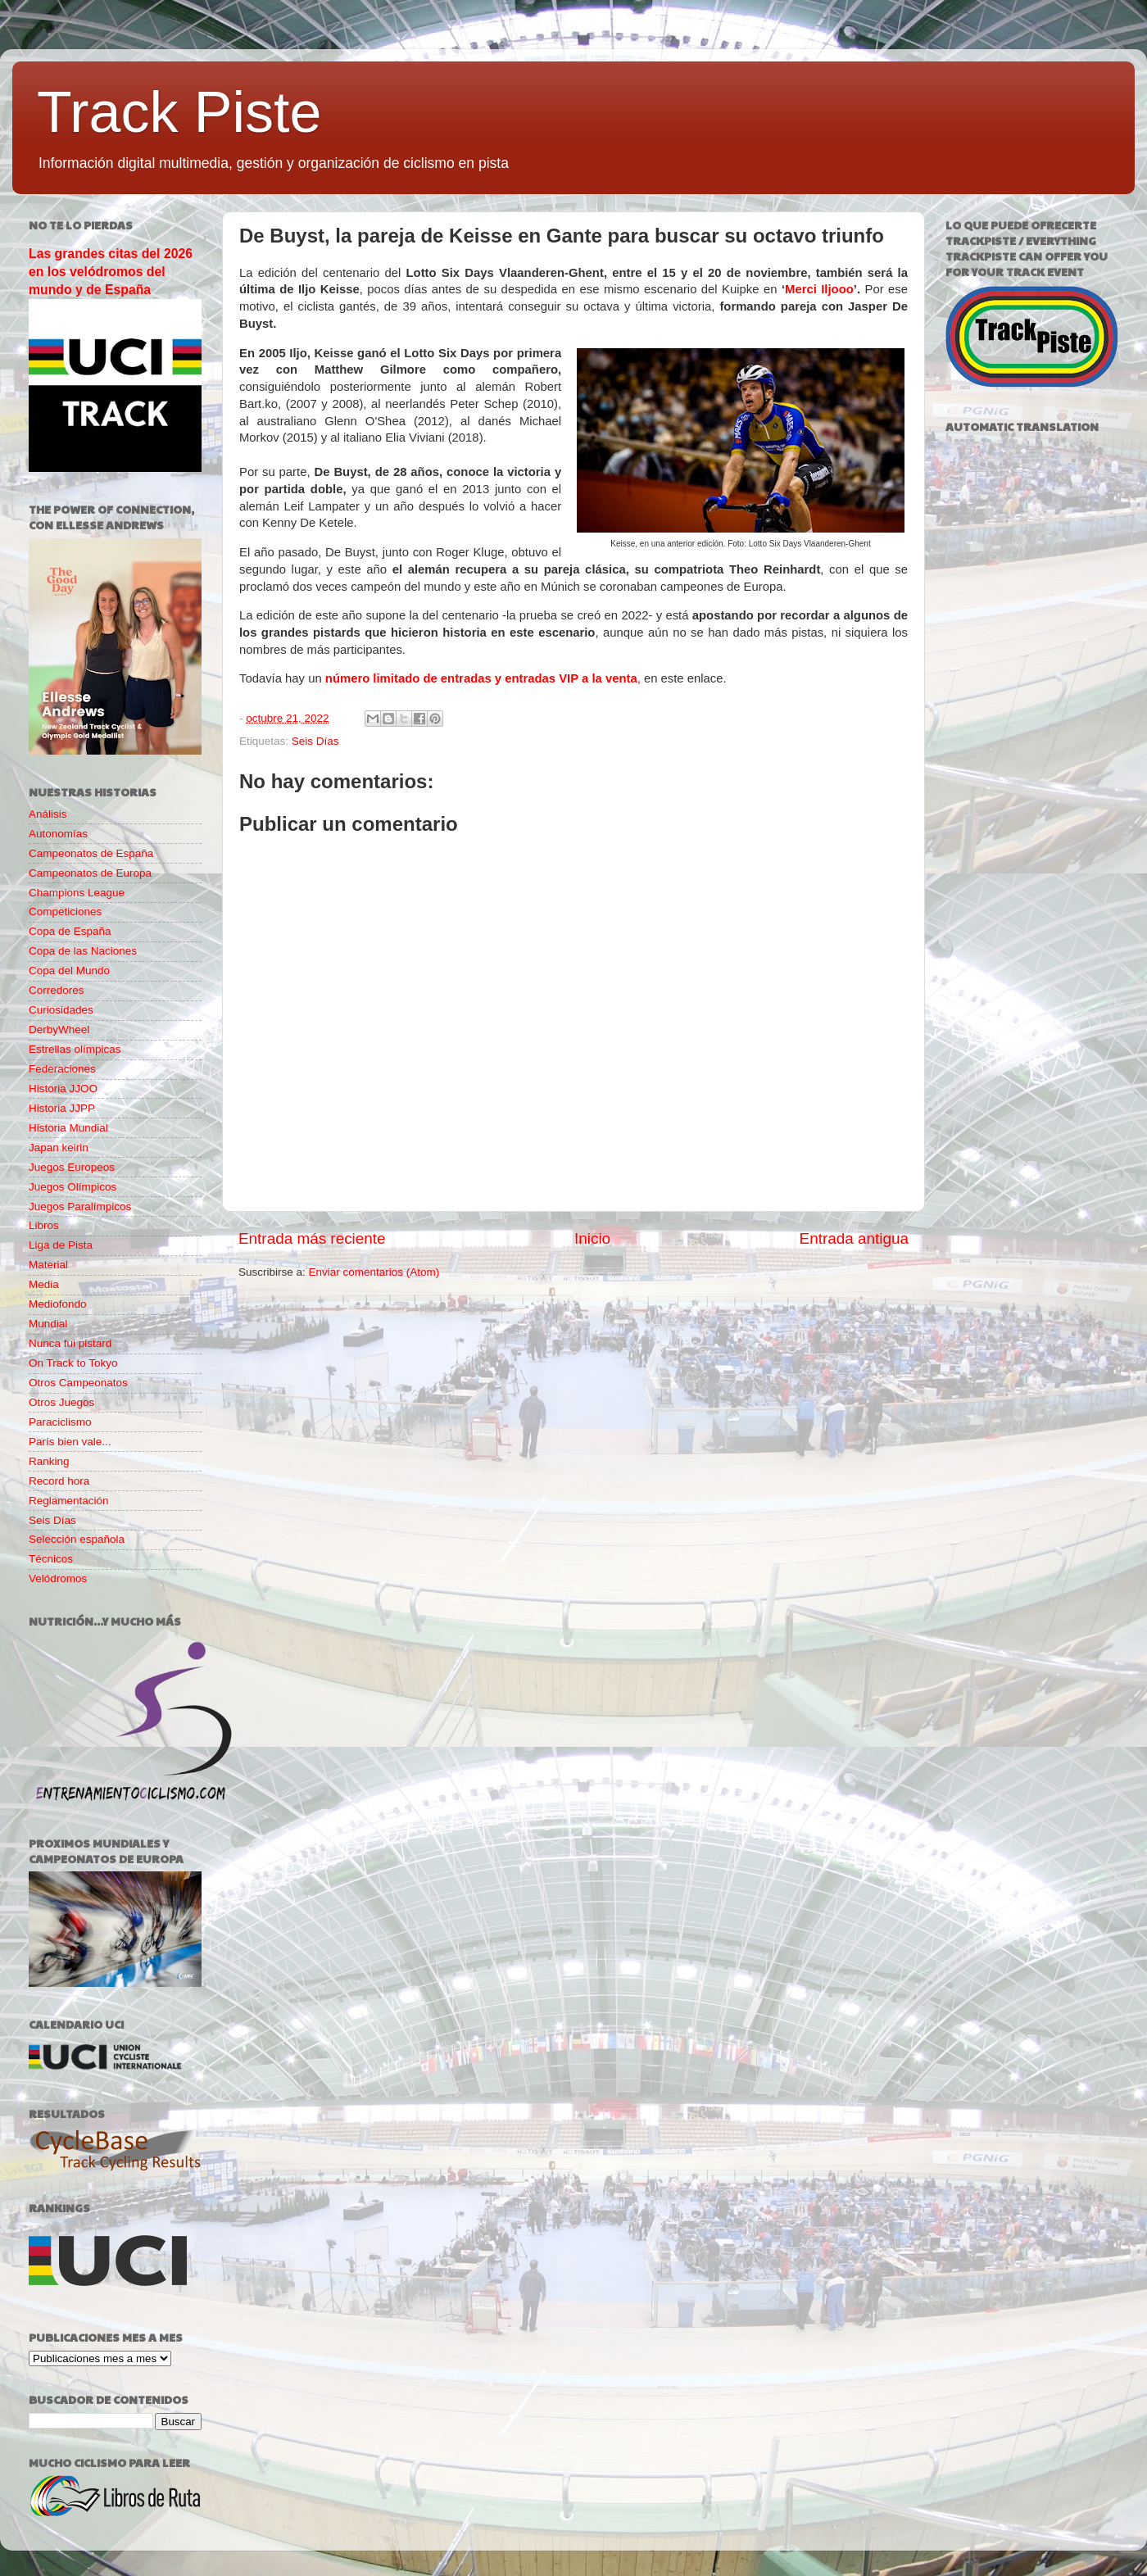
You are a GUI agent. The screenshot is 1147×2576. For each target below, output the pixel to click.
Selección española (77, 1539)
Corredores (56, 990)
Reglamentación (69, 1500)
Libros (44, 1225)
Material (48, 1265)
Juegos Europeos (72, 1167)
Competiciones (65, 911)
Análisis (48, 814)
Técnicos (51, 1559)
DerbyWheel (59, 1029)
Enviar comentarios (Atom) (374, 1272)
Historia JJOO (63, 1088)
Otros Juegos (61, 1402)
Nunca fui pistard (70, 1343)
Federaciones (62, 1069)
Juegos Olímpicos (72, 1187)
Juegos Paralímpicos (80, 1206)
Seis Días (315, 741)
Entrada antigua (854, 1238)
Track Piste (179, 112)
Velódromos (58, 1578)
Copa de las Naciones (83, 951)
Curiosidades (61, 1010)
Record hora (59, 1481)
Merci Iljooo (819, 289)
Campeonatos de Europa (90, 873)
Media (44, 1284)
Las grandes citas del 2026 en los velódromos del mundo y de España (111, 272)
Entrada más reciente (312, 1238)
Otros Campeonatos (78, 1382)
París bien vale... (70, 1441)
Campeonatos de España (91, 853)
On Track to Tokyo (73, 1363)
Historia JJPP (62, 1108)
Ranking (49, 1461)
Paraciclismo (60, 1422)
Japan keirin (58, 1147)
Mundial (48, 1323)
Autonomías (58, 834)
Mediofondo (58, 1304)
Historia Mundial (68, 1128)
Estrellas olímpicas (75, 1049)
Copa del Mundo (69, 970)
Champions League (77, 893)
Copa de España (70, 931)
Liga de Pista (61, 1245)
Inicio (592, 1238)
